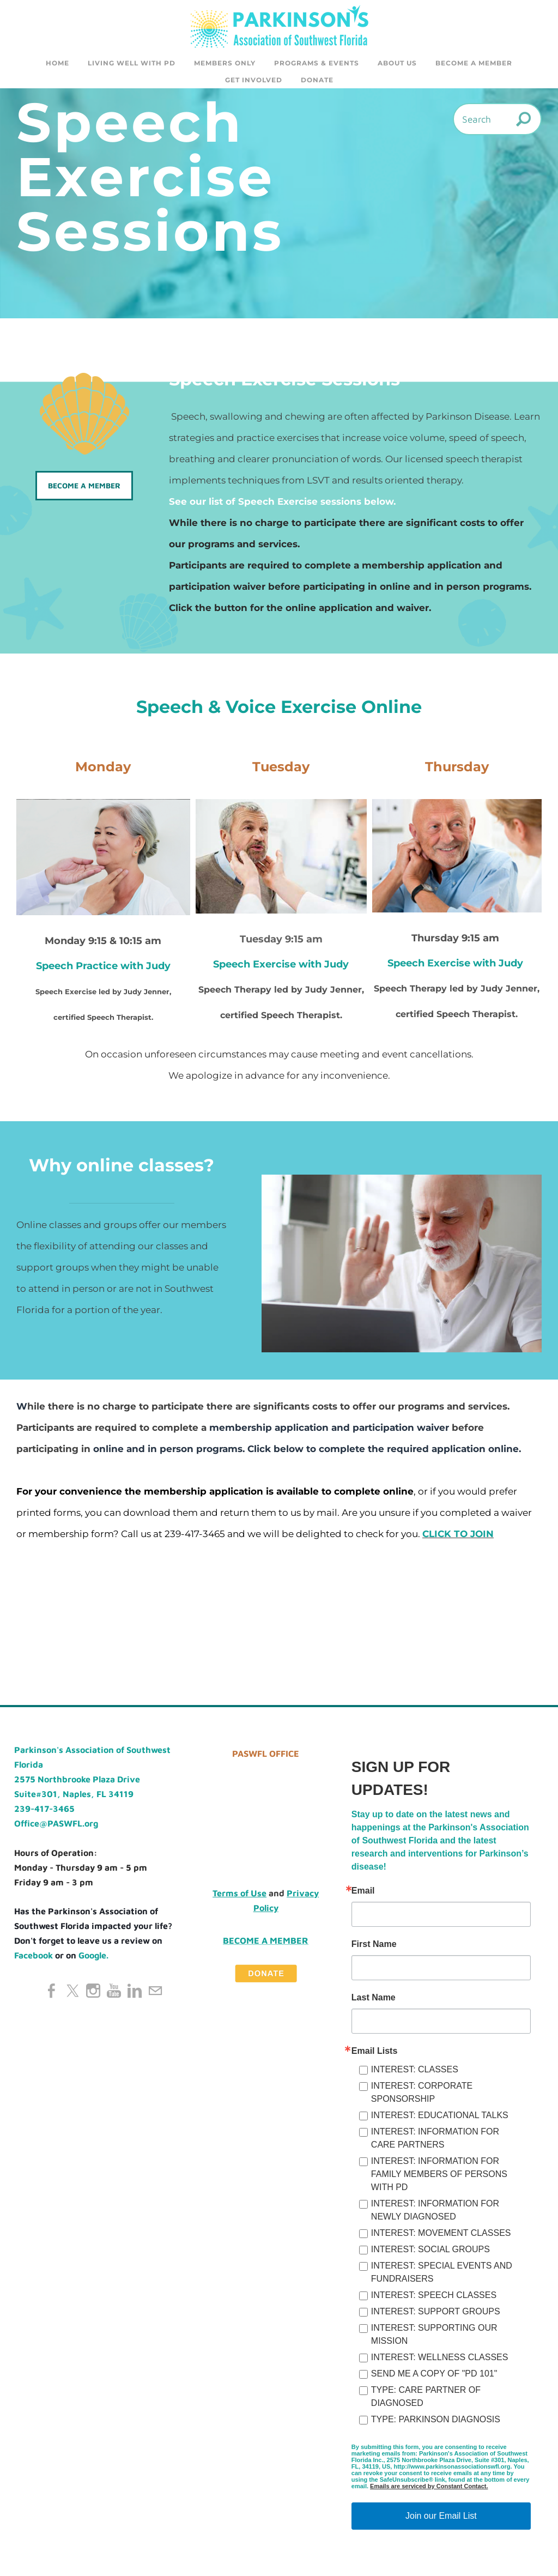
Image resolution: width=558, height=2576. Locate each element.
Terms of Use (239, 1896)
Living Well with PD (131, 63)
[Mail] (155, 1994)
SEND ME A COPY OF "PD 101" (434, 2376)
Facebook (33, 1958)
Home (57, 63)
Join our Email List (441, 2519)
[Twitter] (72, 1994)
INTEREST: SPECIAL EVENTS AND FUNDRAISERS (441, 2275)
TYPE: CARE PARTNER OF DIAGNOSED (426, 2399)
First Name (374, 1947)
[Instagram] (93, 1994)
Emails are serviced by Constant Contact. (429, 2489)
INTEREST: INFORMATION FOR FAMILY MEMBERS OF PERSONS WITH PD (439, 2177)
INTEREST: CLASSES (414, 2072)
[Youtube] (114, 1994)
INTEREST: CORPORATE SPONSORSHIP (421, 2095)
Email (363, 1894)
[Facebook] (52, 1994)
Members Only (225, 63)
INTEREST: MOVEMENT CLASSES (441, 2236)
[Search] (497, 122)
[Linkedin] (135, 1994)
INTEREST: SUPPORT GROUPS (435, 2314)
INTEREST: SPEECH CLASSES (433, 2298)
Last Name (373, 2001)
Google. (93, 1958)
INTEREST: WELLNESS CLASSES (439, 2360)
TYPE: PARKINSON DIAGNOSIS (435, 2422)
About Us (397, 63)
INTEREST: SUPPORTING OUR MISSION (434, 2337)
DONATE (317, 80)
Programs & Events (316, 63)
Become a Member (473, 63)
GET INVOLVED (253, 80)
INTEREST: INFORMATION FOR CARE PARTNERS (435, 2141)
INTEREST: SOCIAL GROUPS (430, 2252)
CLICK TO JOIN (458, 1537)
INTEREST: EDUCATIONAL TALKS (439, 2118)
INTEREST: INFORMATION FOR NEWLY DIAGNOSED (435, 2213)
